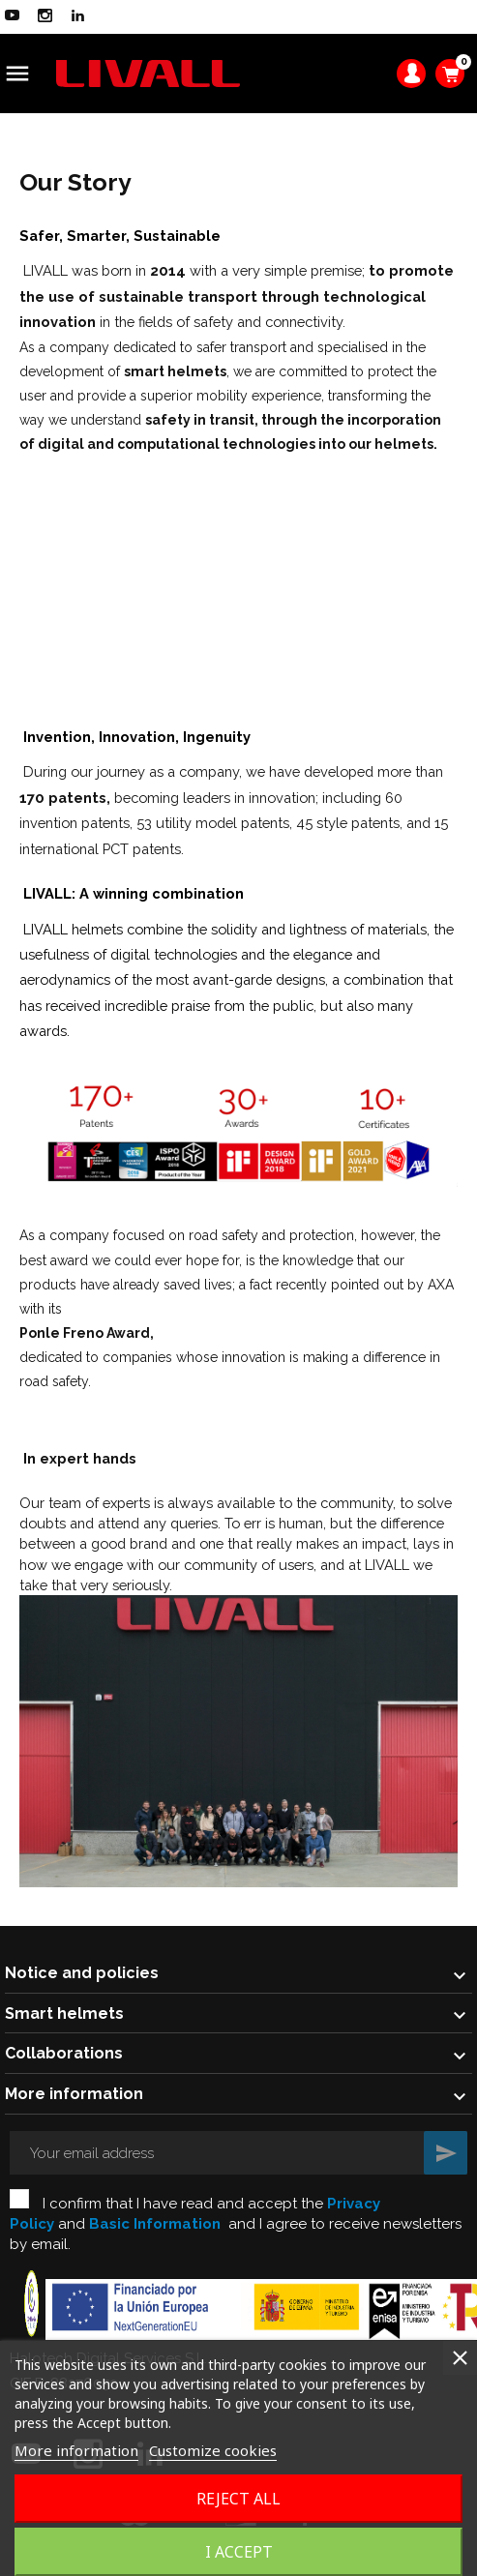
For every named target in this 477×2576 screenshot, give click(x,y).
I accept (239, 2551)
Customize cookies (213, 2450)
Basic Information (155, 2224)
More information (76, 2450)
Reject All (238, 2498)
